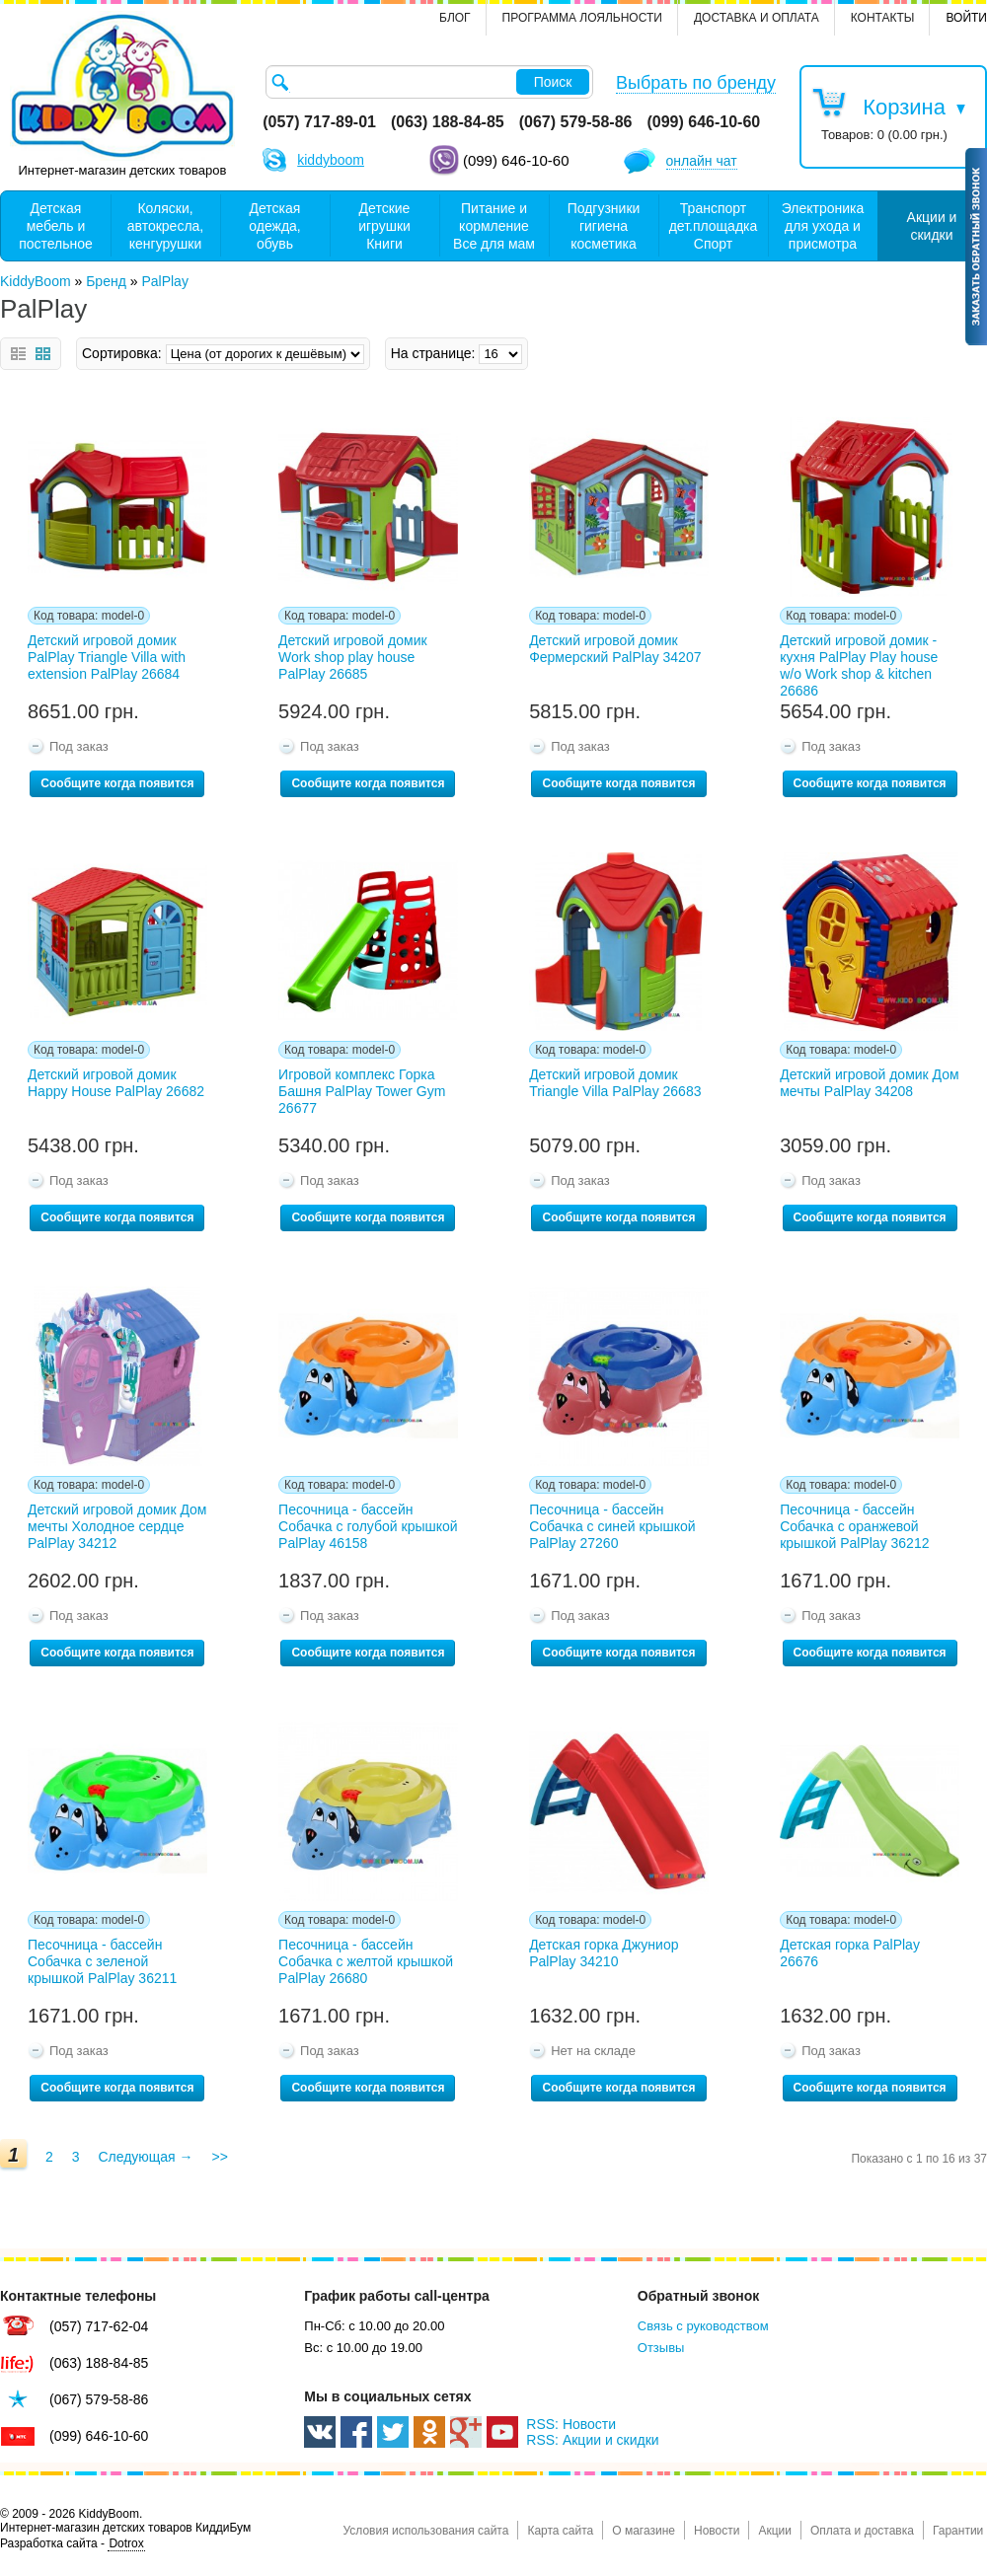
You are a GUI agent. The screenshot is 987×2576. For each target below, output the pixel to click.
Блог (455, 18)
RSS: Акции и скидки (592, 2440)
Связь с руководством (703, 2325)
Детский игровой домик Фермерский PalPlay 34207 (615, 648)
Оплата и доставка (862, 2531)
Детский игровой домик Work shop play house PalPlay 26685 (352, 657)
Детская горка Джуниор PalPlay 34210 (603, 1953)
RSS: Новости (571, 2424)
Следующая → (145, 2157)
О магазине (643, 2531)
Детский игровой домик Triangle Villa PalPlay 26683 (615, 1083)
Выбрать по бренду (696, 83)
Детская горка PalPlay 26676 (850, 1953)
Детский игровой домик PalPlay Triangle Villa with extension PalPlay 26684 (107, 657)
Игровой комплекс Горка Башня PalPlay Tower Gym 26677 (361, 1091)
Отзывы (661, 2347)
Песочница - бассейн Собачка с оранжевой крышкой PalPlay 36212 (854, 1526)
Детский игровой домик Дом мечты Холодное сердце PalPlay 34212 (117, 1526)
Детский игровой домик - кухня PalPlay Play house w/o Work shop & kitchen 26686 (859, 662)
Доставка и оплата (756, 18)
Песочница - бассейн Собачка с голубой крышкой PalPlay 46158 (368, 1526)
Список (18, 353)
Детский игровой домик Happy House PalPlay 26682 (116, 1083)
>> (219, 2157)
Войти (966, 18)
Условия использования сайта (425, 2531)
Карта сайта (560, 2531)
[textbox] (429, 82)
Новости (716, 2531)
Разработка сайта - (72, 2544)
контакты (883, 18)
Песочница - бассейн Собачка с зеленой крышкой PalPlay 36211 (102, 1961)
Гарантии (958, 2531)
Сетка (43, 353)
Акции (775, 2531)
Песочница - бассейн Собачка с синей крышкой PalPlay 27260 (612, 1526)
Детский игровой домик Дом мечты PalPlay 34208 (869, 1083)
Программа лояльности (582, 18)
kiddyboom (330, 160)
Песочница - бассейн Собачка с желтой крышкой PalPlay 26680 (365, 1961)
